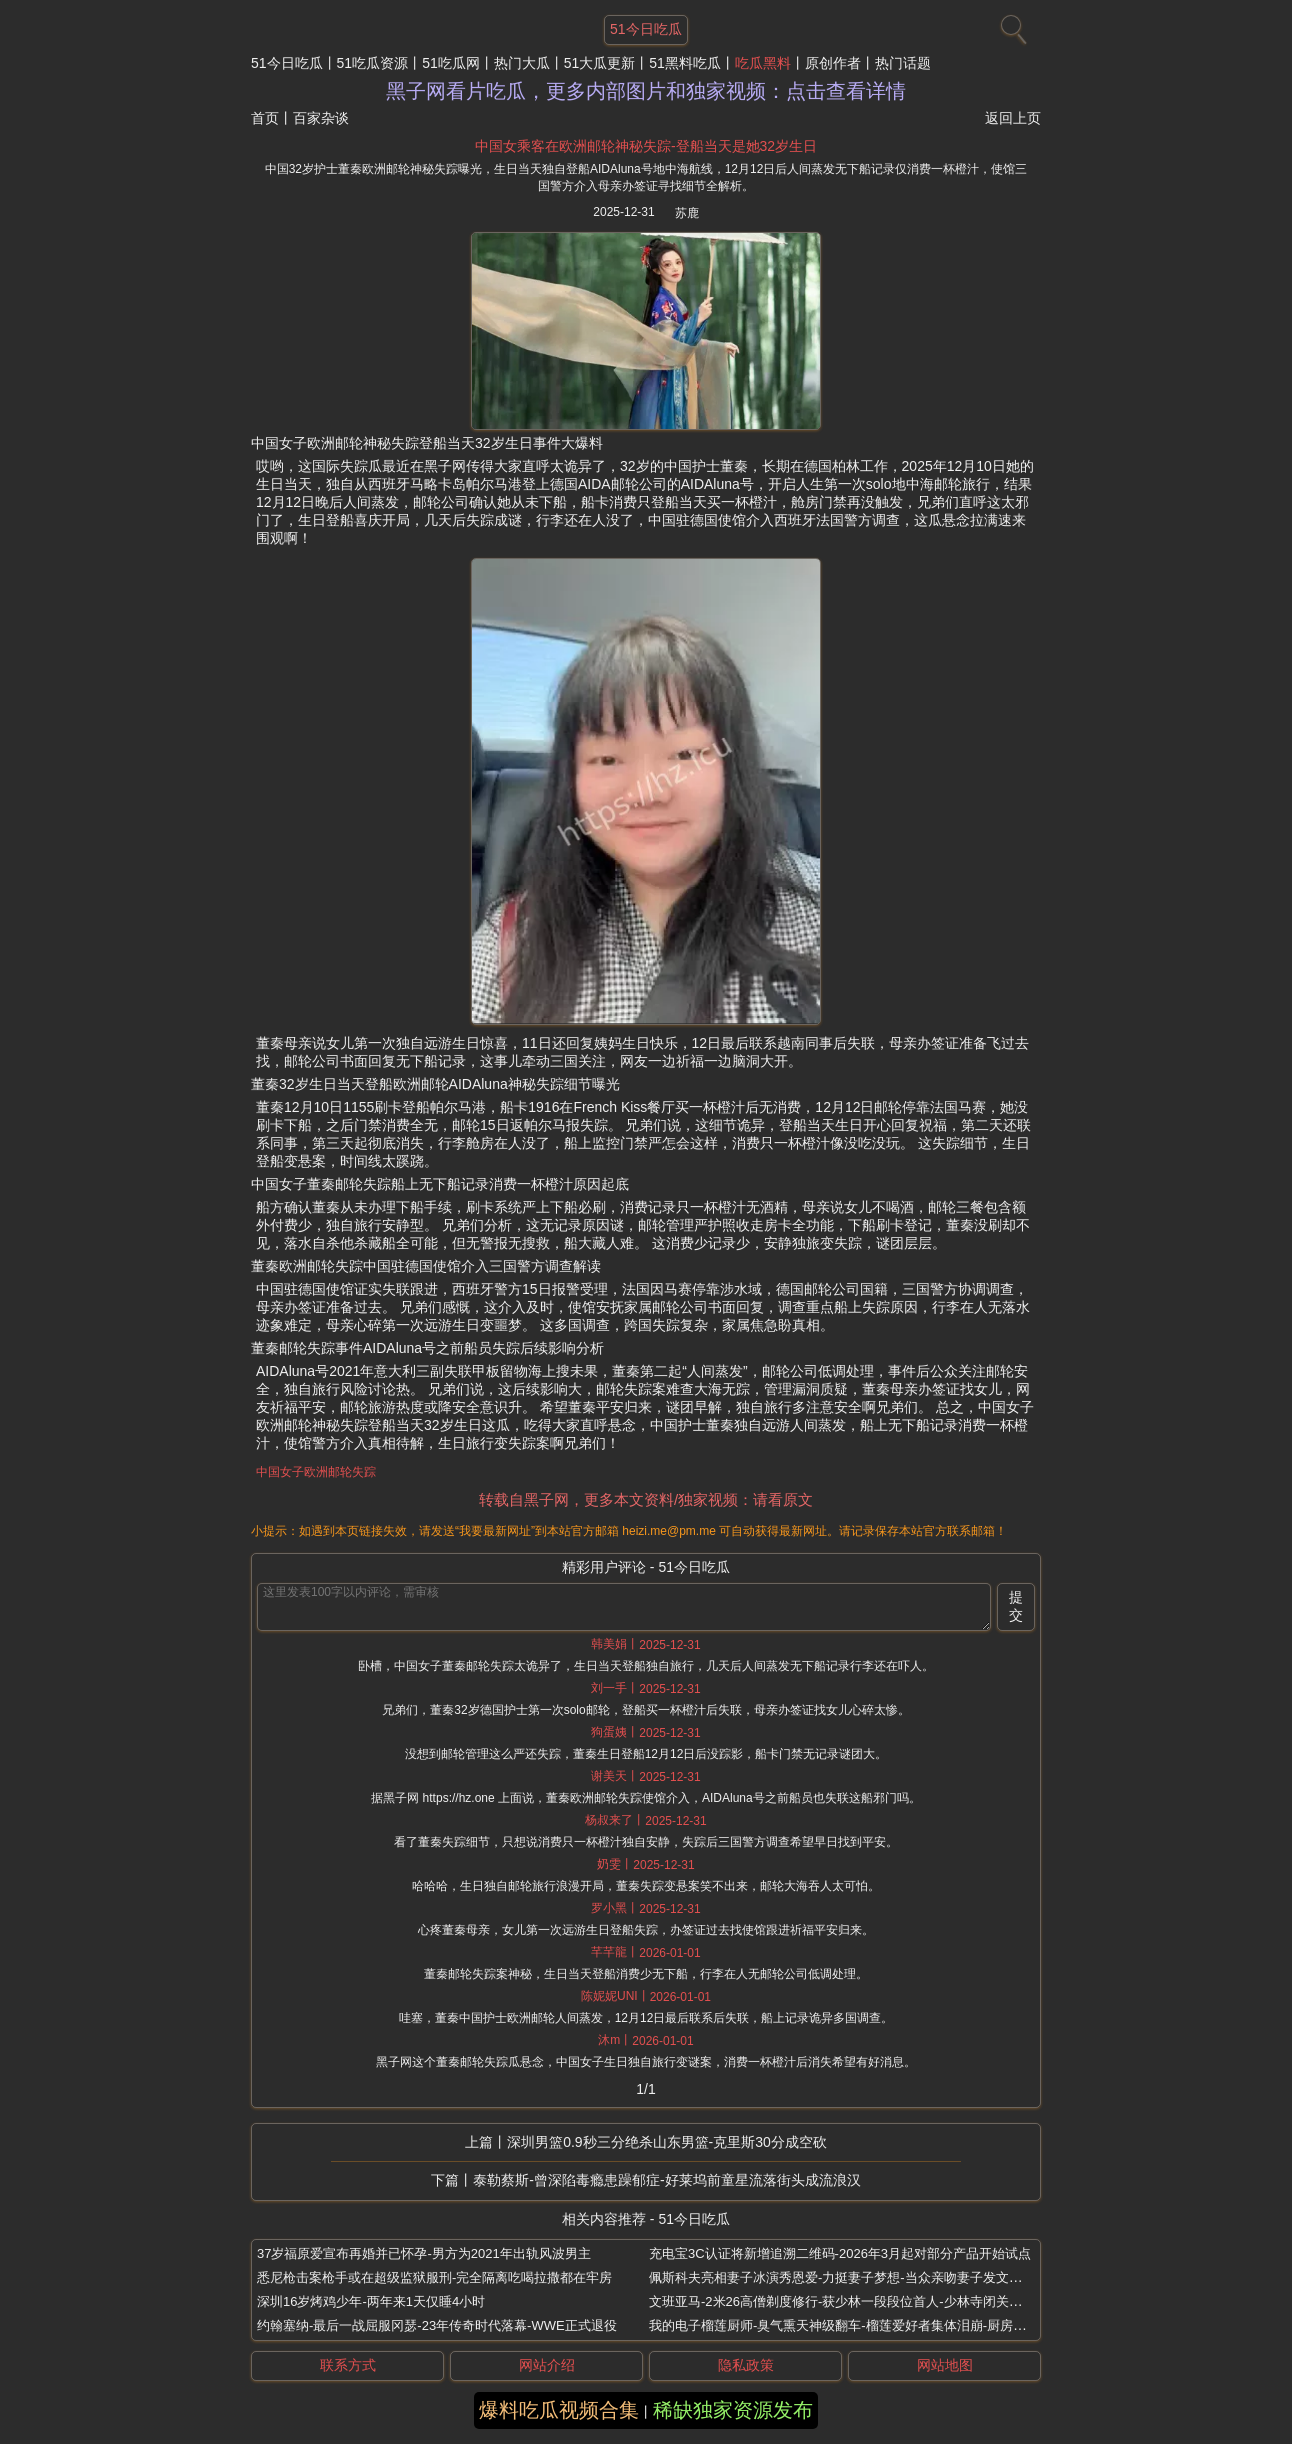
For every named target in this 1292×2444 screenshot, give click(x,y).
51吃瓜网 (451, 63)
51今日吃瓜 (287, 63)
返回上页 (1013, 118)
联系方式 (348, 2365)
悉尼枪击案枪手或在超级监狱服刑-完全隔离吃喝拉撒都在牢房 (434, 2277)
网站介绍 (547, 2365)
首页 (265, 118)
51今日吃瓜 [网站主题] (646, 29)
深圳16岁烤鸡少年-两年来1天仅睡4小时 (371, 2301)
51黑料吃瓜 (685, 63)
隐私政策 (746, 2365)
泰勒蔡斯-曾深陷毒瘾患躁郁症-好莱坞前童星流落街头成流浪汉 (666, 2180)
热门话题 (903, 63)
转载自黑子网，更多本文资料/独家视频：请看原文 (646, 1499)
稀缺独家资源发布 (733, 2410)
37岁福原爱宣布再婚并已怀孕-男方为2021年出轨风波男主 (424, 2253)
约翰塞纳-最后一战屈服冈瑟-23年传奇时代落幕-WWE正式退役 (437, 2325)
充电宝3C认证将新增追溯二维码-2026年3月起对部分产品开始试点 (840, 2253)
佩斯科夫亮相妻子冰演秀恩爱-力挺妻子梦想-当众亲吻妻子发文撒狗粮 (848, 2277)
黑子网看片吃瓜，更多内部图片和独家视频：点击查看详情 (646, 91)
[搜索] (1011, 25)
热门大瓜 (522, 63)
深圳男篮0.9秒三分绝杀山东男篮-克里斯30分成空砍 (667, 2142)
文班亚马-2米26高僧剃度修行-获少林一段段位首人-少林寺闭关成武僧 (848, 2301)
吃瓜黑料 (763, 63)
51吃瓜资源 (373, 63)
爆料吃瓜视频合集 (559, 2410)
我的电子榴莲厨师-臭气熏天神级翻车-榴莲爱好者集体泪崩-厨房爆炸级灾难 (863, 2325)
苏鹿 (687, 213)
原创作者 (833, 63)
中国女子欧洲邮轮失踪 (316, 1472)
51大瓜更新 (600, 63)
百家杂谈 (321, 118)
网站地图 (945, 2365)
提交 (1016, 1606)
